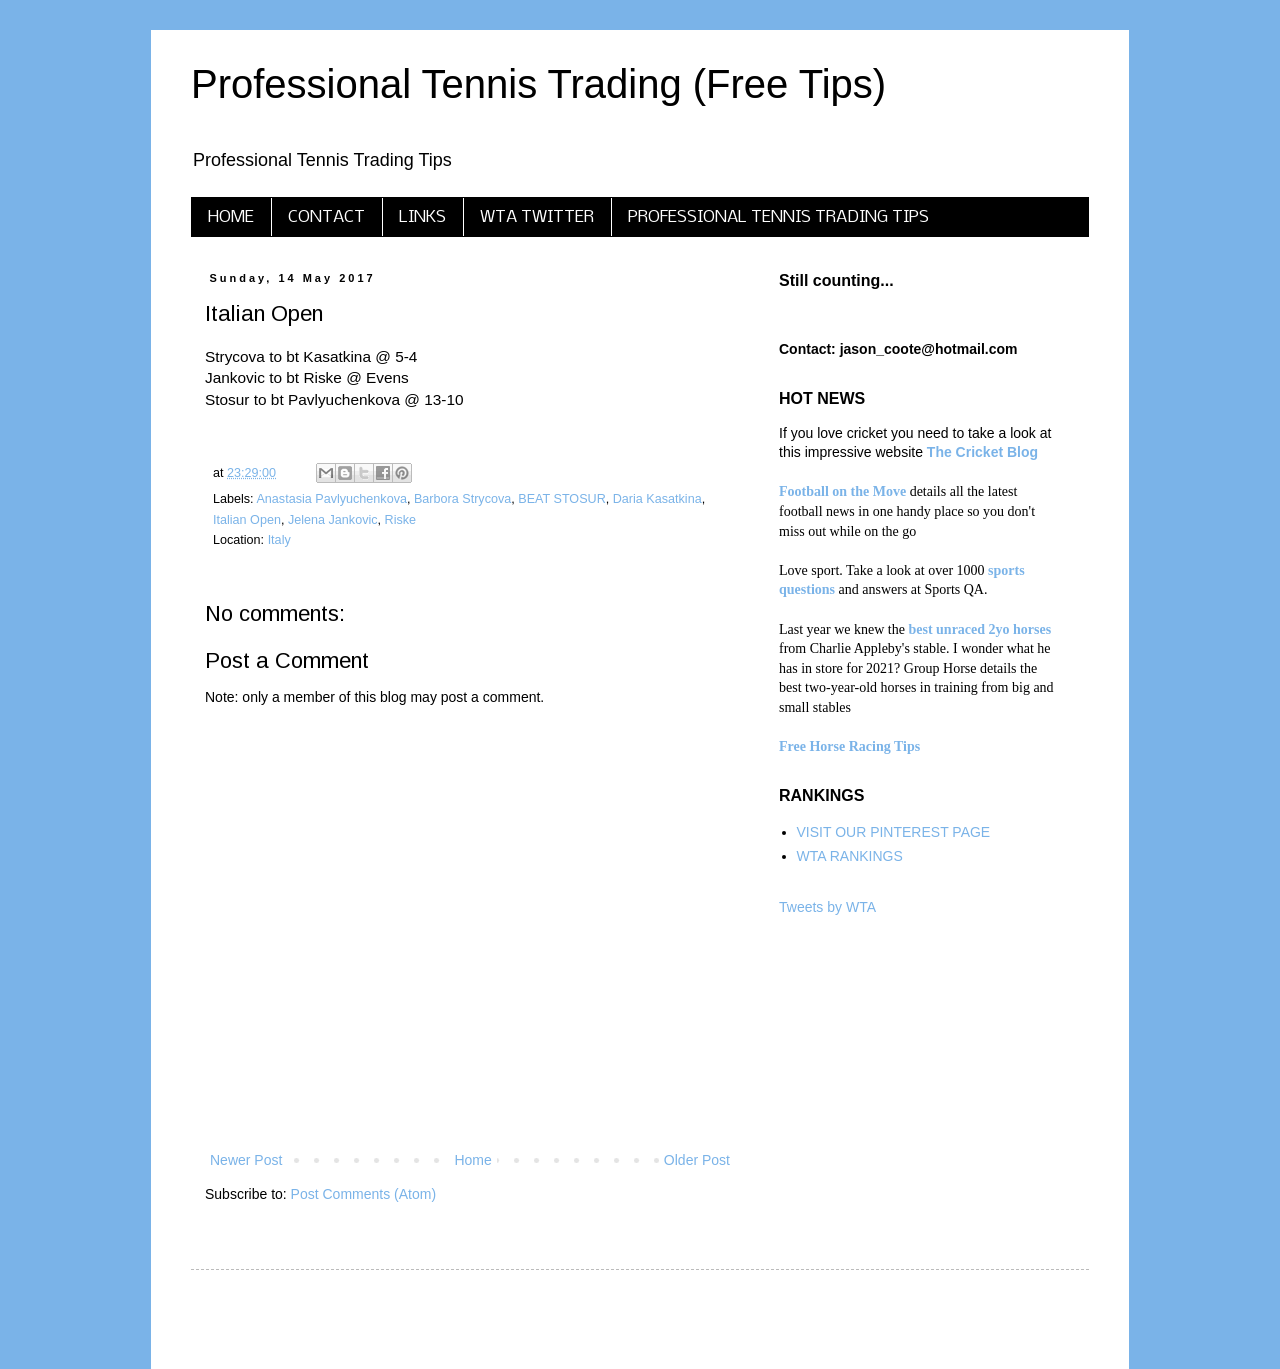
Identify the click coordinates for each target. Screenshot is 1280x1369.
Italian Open (247, 520)
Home (472, 1160)
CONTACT (326, 217)
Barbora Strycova (462, 499)
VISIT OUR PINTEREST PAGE (894, 832)
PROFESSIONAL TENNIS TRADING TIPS (778, 217)
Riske (401, 520)
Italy (279, 540)
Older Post (697, 1160)
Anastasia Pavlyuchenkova (331, 499)
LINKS (422, 217)
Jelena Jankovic (333, 520)
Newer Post (246, 1160)
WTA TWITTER (537, 217)
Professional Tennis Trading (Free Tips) (538, 84)
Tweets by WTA (827, 907)
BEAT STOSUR (561, 499)
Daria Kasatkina (657, 499)
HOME (231, 217)
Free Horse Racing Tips (849, 746)
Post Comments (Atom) (363, 1194)
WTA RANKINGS (850, 856)
